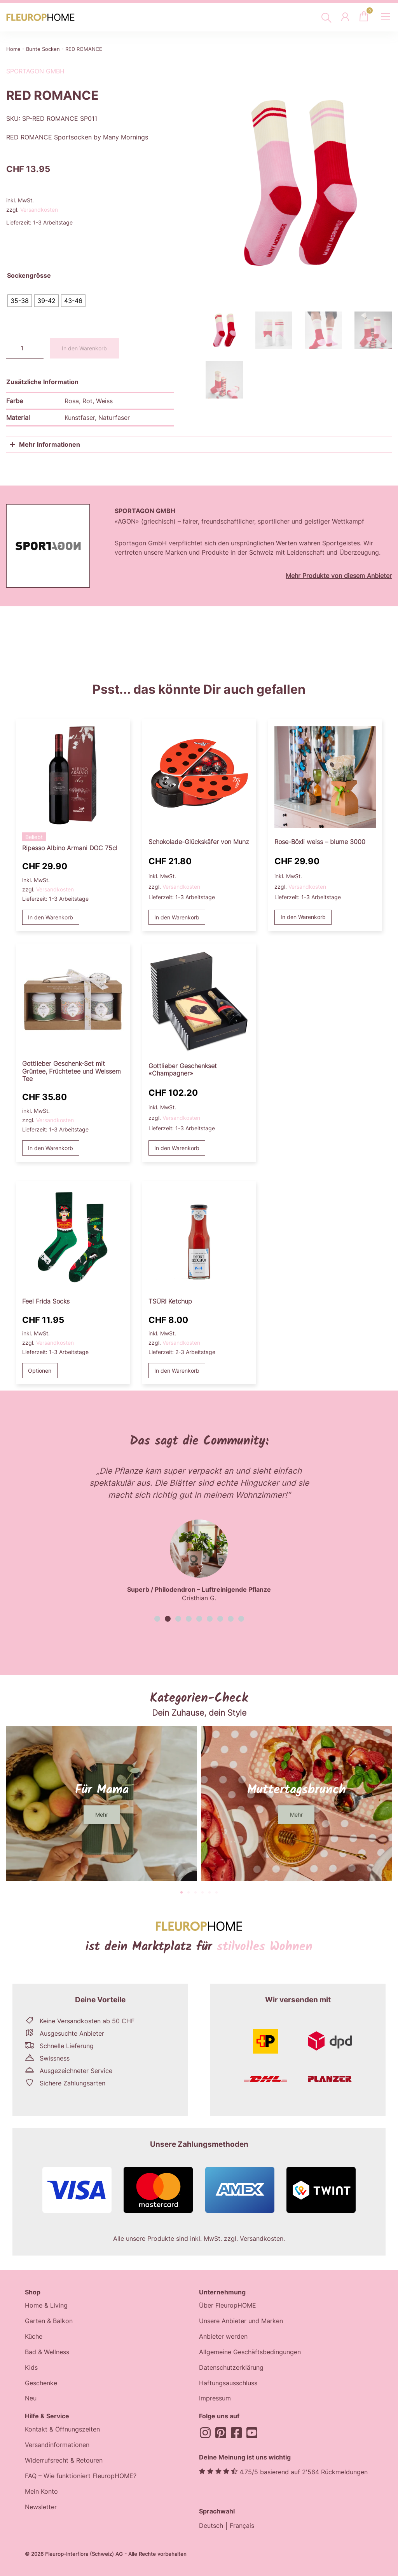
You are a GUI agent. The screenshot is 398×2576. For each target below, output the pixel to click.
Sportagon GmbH (35, 71)
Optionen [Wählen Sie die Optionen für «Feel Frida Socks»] (39, 1370)
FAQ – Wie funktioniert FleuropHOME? (80, 2476)
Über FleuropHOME (227, 2306)
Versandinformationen (57, 2445)
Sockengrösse (29, 275)
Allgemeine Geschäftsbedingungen (250, 2352)
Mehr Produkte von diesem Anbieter (339, 576)
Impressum (215, 2399)
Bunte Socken (43, 49)
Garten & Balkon (49, 2321)
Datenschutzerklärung (231, 2368)
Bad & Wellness (47, 2352)
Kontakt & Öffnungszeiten (62, 2430)
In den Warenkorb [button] (50, 917)
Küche (33, 2337)
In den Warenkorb (84, 348)
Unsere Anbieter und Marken (241, 2321)
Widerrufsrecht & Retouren (64, 2461)
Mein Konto (41, 2492)
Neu (31, 2399)
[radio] (19, 300)
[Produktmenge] (25, 348)
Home (13, 49)
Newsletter (41, 2508)
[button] (157, 1619)
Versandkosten (39, 209)
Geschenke (41, 2383)
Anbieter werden (223, 2337)
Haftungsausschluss (228, 2383)
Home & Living (46, 2306)
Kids (31, 2368)
